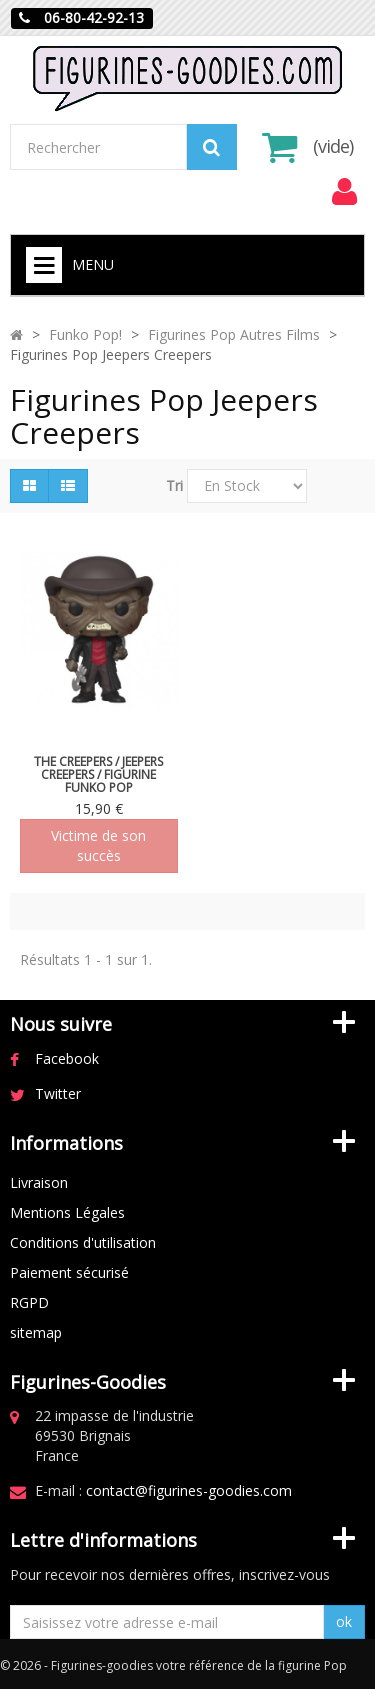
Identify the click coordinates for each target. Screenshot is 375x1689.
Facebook (67, 1058)
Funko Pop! (85, 334)
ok (344, 1621)
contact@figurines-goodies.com (189, 1490)
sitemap (36, 1332)
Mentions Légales (67, 1212)
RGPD (29, 1302)
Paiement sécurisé (69, 1272)
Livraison (39, 1182)
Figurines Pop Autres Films (234, 334)
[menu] (344, 192)
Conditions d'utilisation (83, 1242)
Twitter (58, 1093)
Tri (174, 485)
